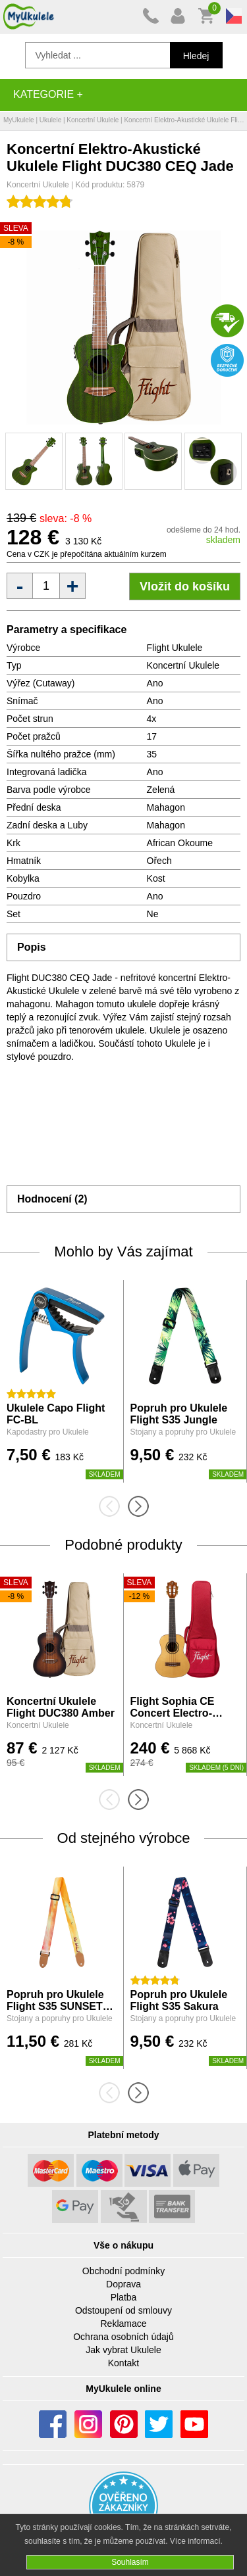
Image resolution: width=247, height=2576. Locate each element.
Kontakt (123, 2363)
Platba (124, 2297)
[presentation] (113, 1506)
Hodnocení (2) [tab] (52, 1199)
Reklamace (123, 2323)
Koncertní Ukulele (93, 120)
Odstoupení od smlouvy (123, 2310)
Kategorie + (48, 94)
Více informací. (196, 2541)
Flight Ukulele (175, 647)
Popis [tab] (31, 947)
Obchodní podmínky (123, 2271)
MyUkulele (18, 120)
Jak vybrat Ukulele (123, 2350)
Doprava (123, 2284)
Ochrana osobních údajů (123, 2336)
